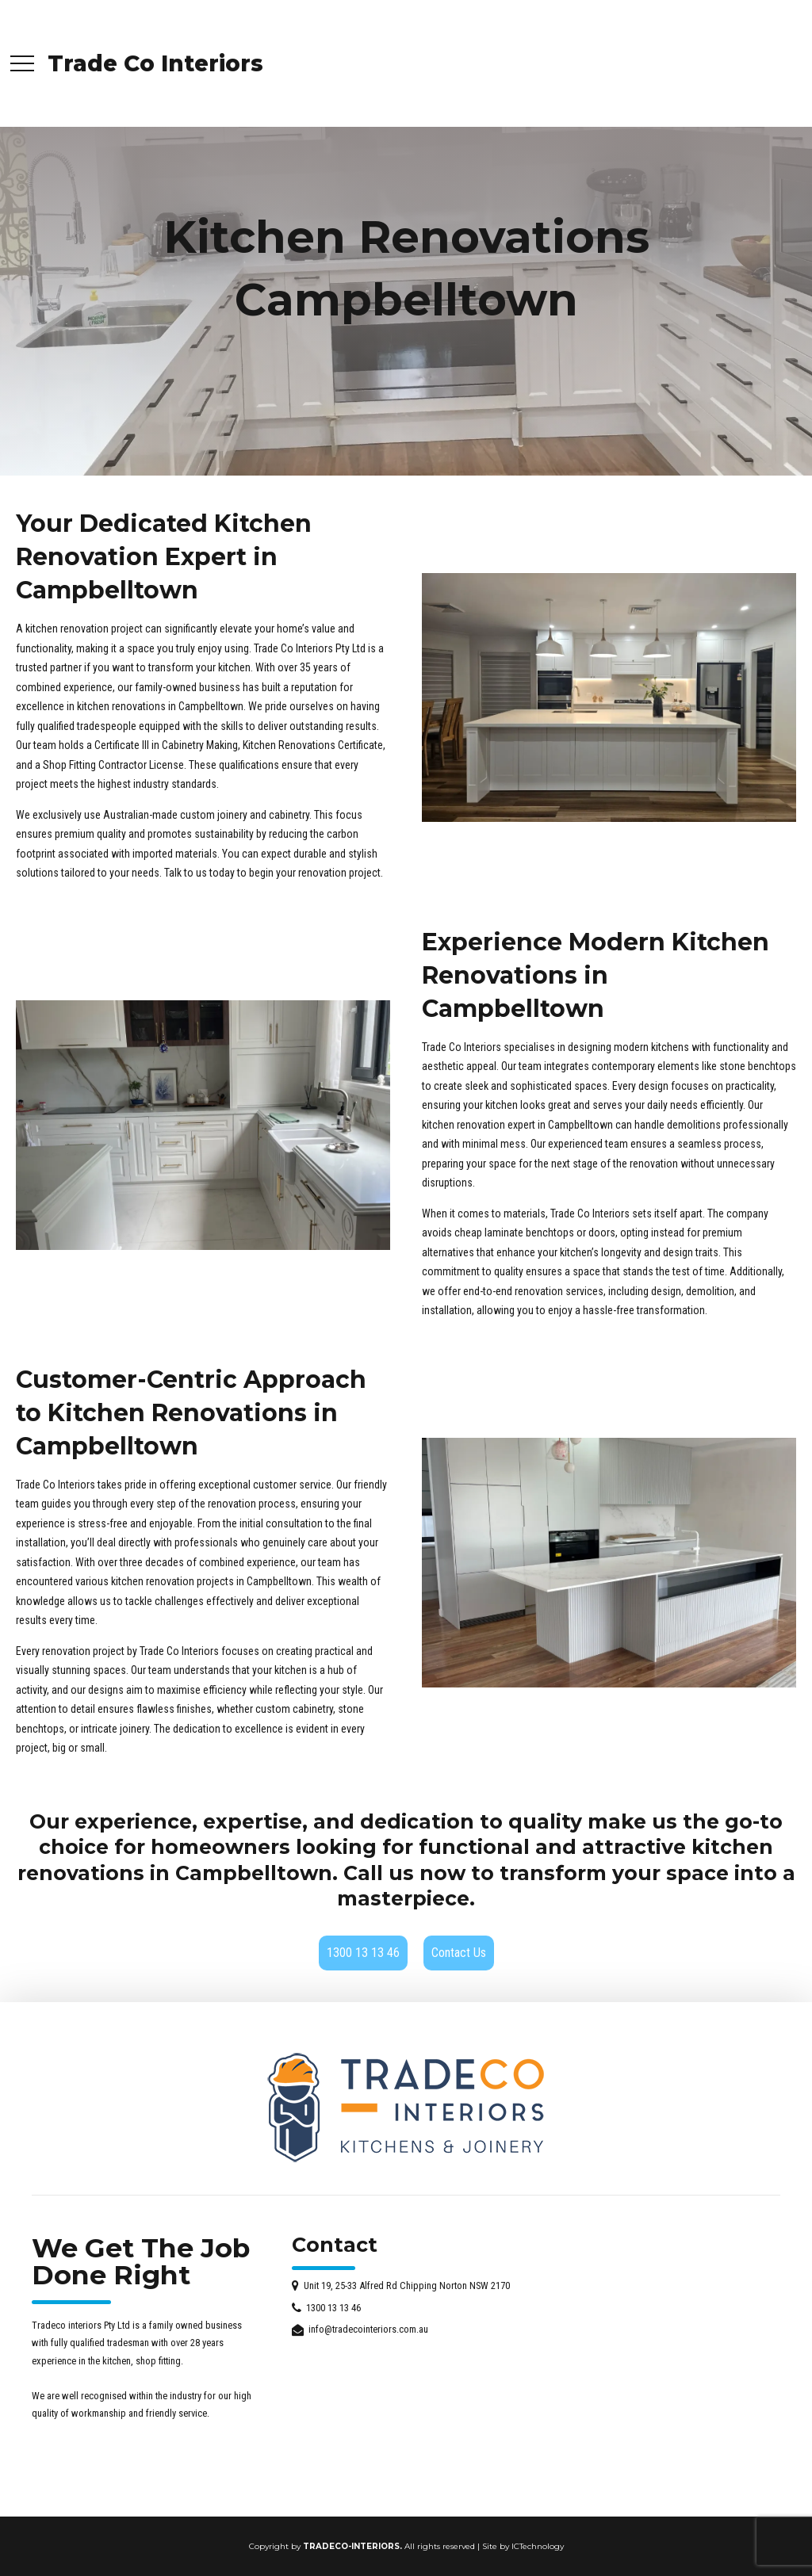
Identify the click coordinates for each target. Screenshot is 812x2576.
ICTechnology (537, 2546)
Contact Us (458, 1952)
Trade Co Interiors (155, 63)
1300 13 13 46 (363, 1952)
